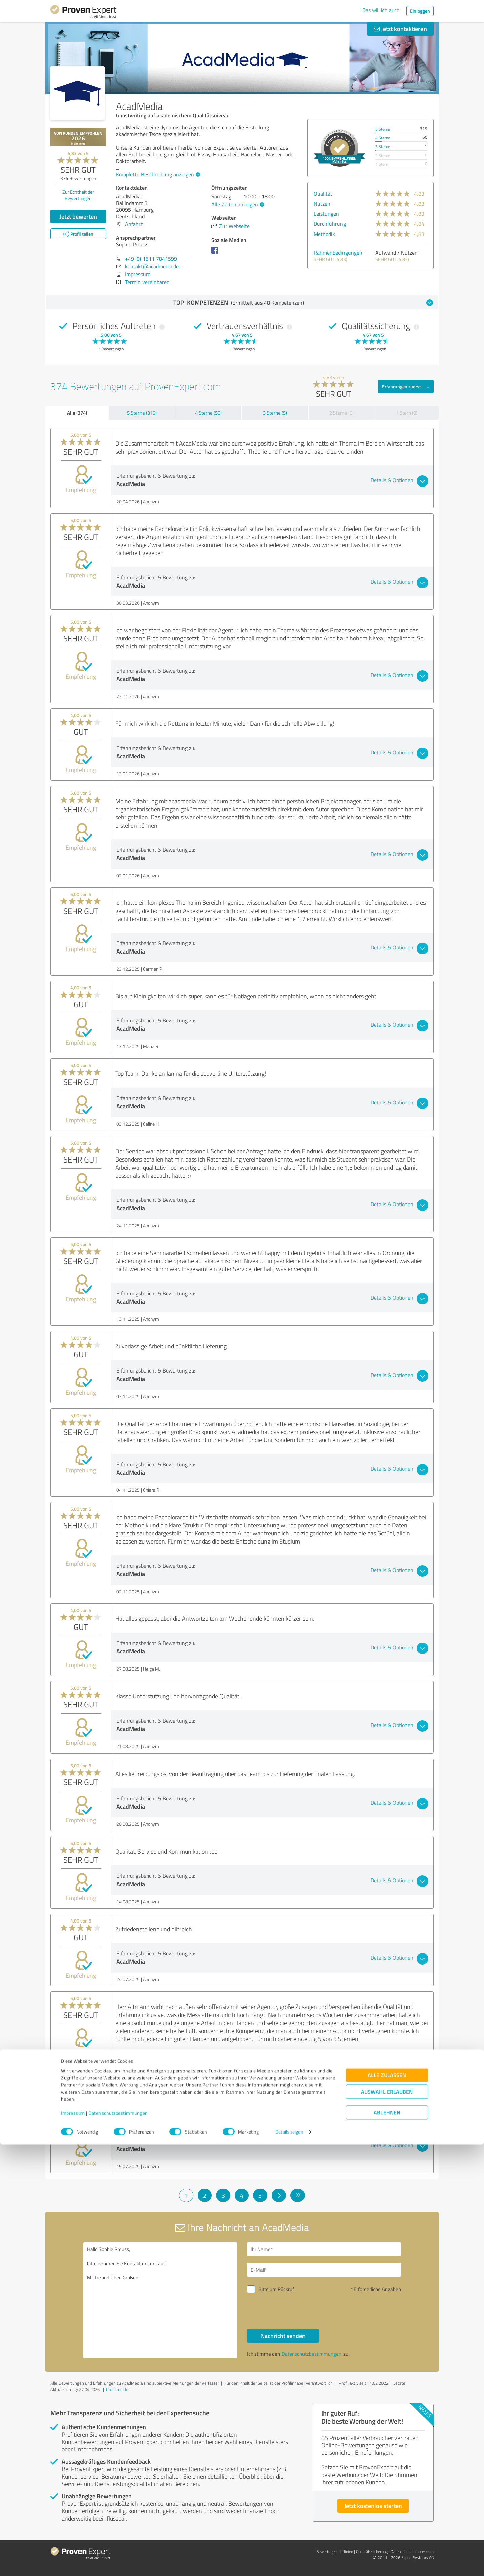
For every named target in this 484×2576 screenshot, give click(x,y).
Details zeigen (289, 2563)
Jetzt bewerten (78, 216)
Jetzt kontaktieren (400, 28)
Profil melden (118, 2389)
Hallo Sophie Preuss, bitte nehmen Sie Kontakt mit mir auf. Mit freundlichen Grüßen (160, 2300)
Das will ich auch (381, 10)
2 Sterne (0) (341, 412)
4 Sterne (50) (208, 412)
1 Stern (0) (406, 412)
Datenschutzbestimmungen (118, 2544)
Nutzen (322, 203)
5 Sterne (382, 129)
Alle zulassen (387, 2506)
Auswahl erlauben (387, 2523)
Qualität (323, 193)
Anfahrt (134, 224)
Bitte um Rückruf (276, 2289)
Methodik (324, 234)
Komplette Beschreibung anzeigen (157, 174)
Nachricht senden (283, 2335)
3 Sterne (382, 147)
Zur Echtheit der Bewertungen (78, 194)
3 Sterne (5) (275, 412)
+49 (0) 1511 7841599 (151, 258)
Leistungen (326, 213)
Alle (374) (77, 412)
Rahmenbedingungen (338, 252)
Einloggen (420, 11)
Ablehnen (387, 2544)
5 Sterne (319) (142, 412)
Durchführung (330, 223)
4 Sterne (382, 138)
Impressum (73, 2544)
